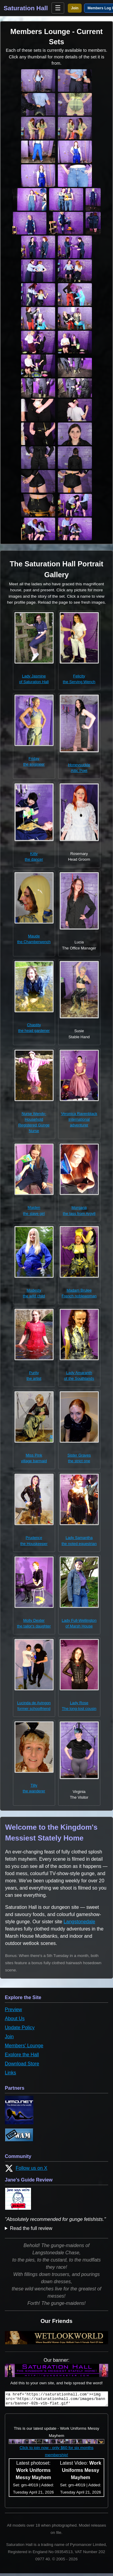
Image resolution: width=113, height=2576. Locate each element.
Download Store (22, 2063)
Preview (13, 2009)
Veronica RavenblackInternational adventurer (79, 1119)
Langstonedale (79, 1921)
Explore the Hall (22, 2054)
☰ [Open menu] (58, 8)
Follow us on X (26, 2168)
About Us (15, 2018)
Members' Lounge (24, 2045)
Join (75, 8)
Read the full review (31, 2228)
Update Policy (20, 2027)
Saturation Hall (26, 8)
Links (10, 2072)
